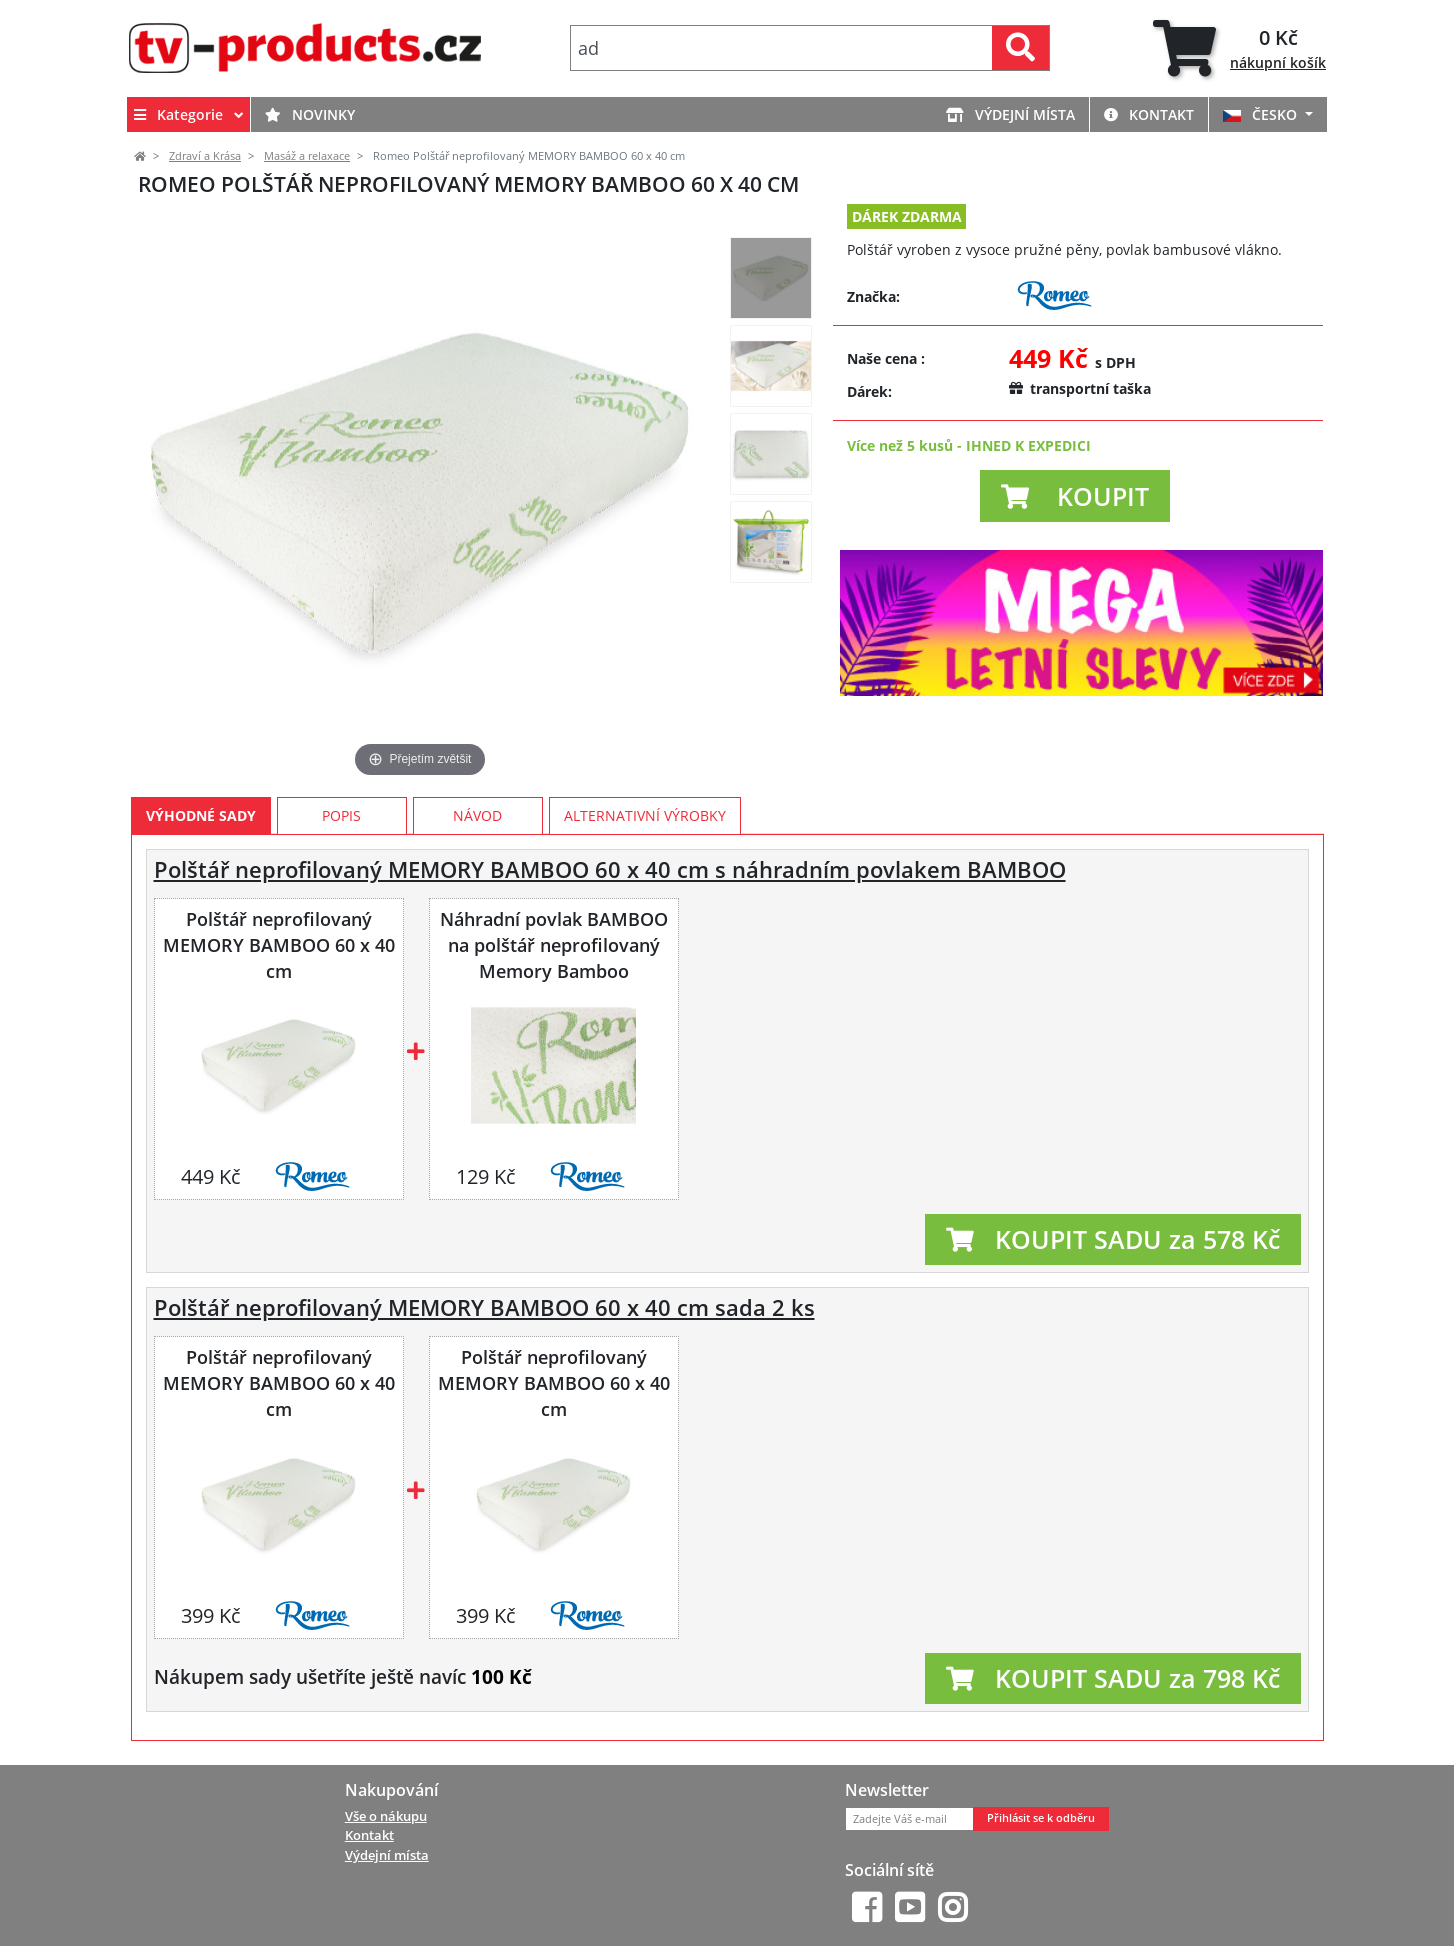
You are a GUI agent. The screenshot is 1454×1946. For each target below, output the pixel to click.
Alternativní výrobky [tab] (645, 815)
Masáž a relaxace (307, 156)
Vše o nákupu (386, 1816)
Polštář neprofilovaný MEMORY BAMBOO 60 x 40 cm (279, 945)
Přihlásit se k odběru (1041, 1818)
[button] (1075, 496)
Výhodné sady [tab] (201, 815)
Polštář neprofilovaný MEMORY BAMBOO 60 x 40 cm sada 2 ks (484, 1307)
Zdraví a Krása (205, 156)
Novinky (310, 114)
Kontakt (1149, 114)
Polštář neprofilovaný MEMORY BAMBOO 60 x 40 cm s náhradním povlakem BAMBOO (610, 869)
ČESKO (1262, 114)
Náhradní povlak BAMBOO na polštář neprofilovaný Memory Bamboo (554, 945)
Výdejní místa (1010, 114)
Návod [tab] (477, 815)
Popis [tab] (341, 815)
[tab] (1239, 48)
